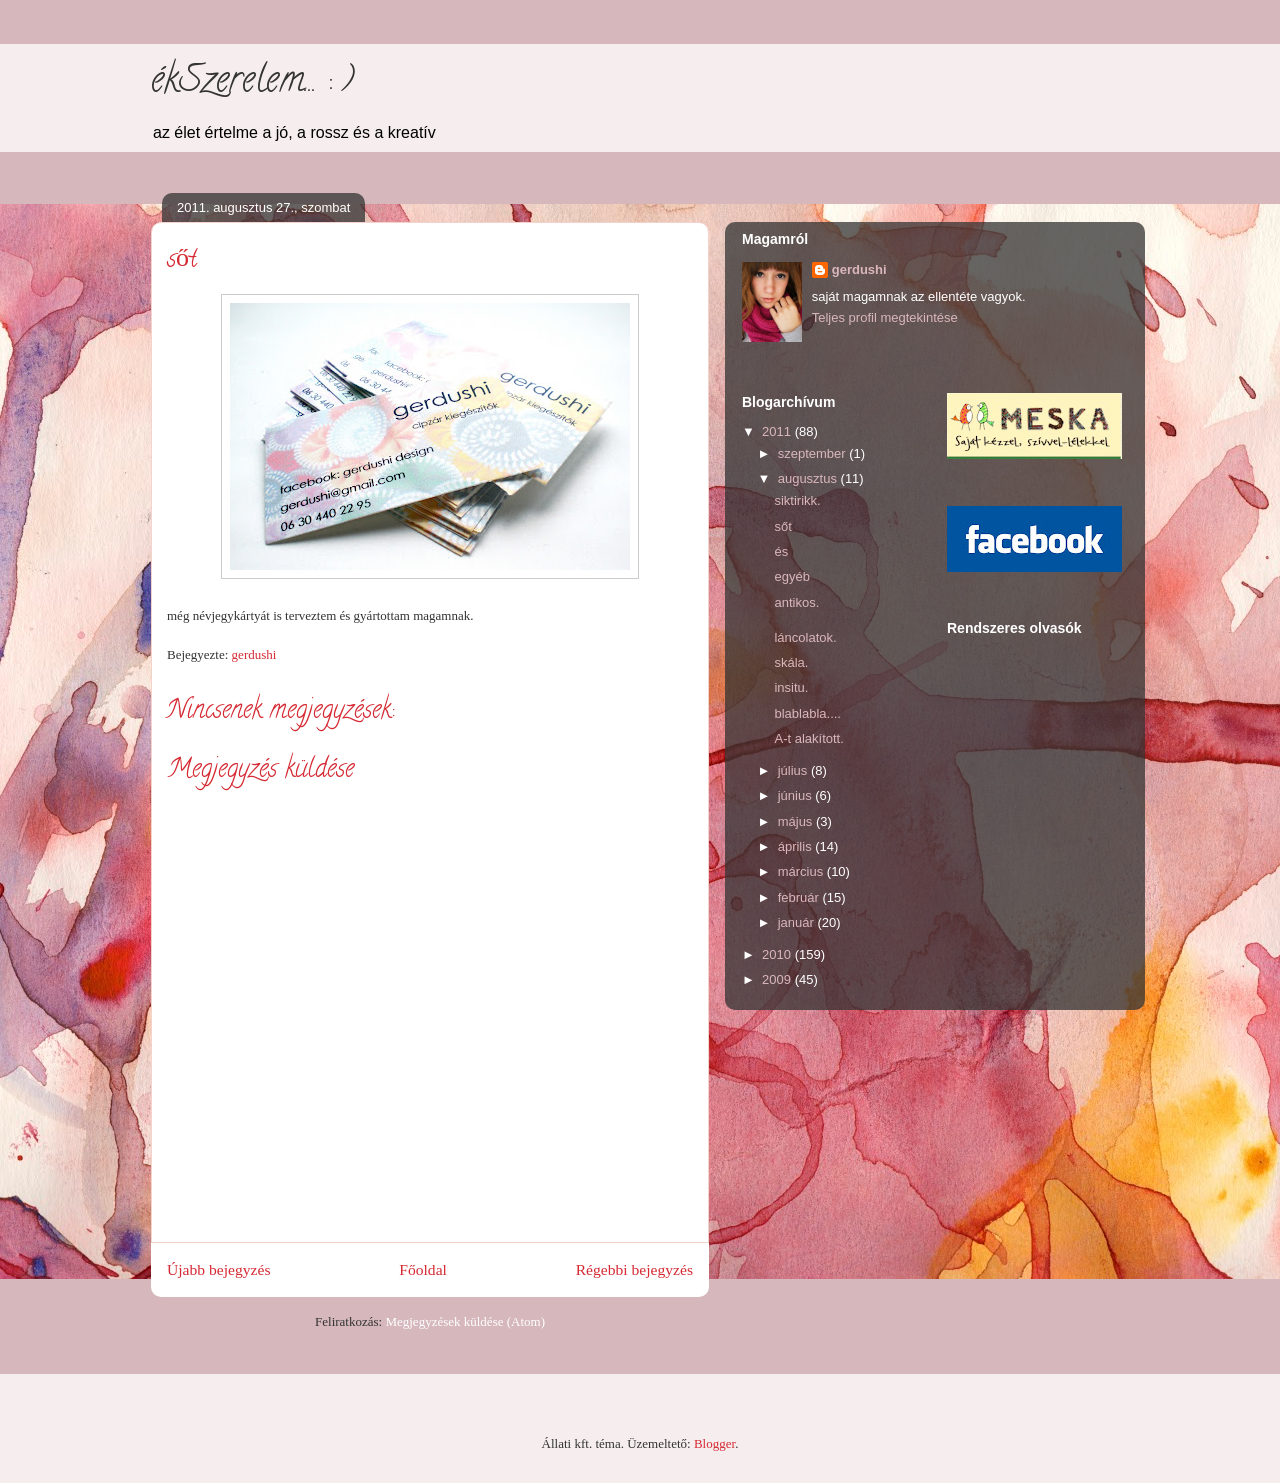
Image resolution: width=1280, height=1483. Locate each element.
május (797, 821)
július (794, 770)
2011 (778, 431)
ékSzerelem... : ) (252, 83)
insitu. (791, 687)
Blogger (714, 1443)
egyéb (791, 576)
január (798, 922)
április (797, 846)
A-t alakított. (808, 738)
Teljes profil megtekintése (885, 317)
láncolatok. (805, 637)
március (802, 871)
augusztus (809, 478)
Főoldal (423, 1269)
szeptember (814, 453)
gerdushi (859, 269)
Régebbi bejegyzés (634, 1269)
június (797, 795)
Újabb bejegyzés (218, 1269)
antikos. (796, 602)
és (781, 551)
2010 (778, 954)
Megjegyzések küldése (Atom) (465, 1321)
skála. (791, 662)
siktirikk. (797, 500)
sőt (782, 526)
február (800, 897)
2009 (778, 979)
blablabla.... (807, 713)
